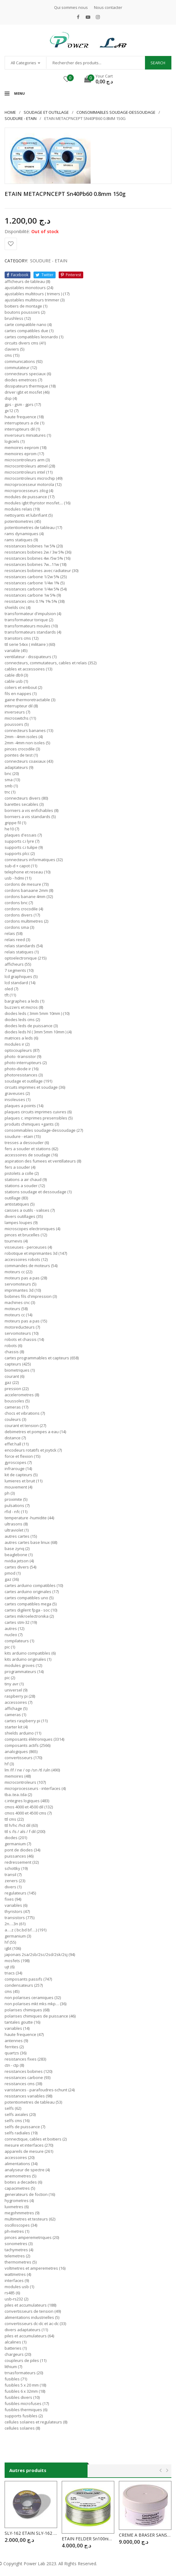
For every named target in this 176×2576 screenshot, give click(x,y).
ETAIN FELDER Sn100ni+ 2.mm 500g (88, 2539)
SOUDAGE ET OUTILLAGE (46, 112)
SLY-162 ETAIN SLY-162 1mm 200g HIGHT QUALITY (31, 2533)
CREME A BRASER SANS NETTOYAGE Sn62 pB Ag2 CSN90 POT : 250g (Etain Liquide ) (145, 2535)
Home (10, 112)
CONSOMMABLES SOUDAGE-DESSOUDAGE (115, 112)
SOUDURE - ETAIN (21, 118)
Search (158, 63)
